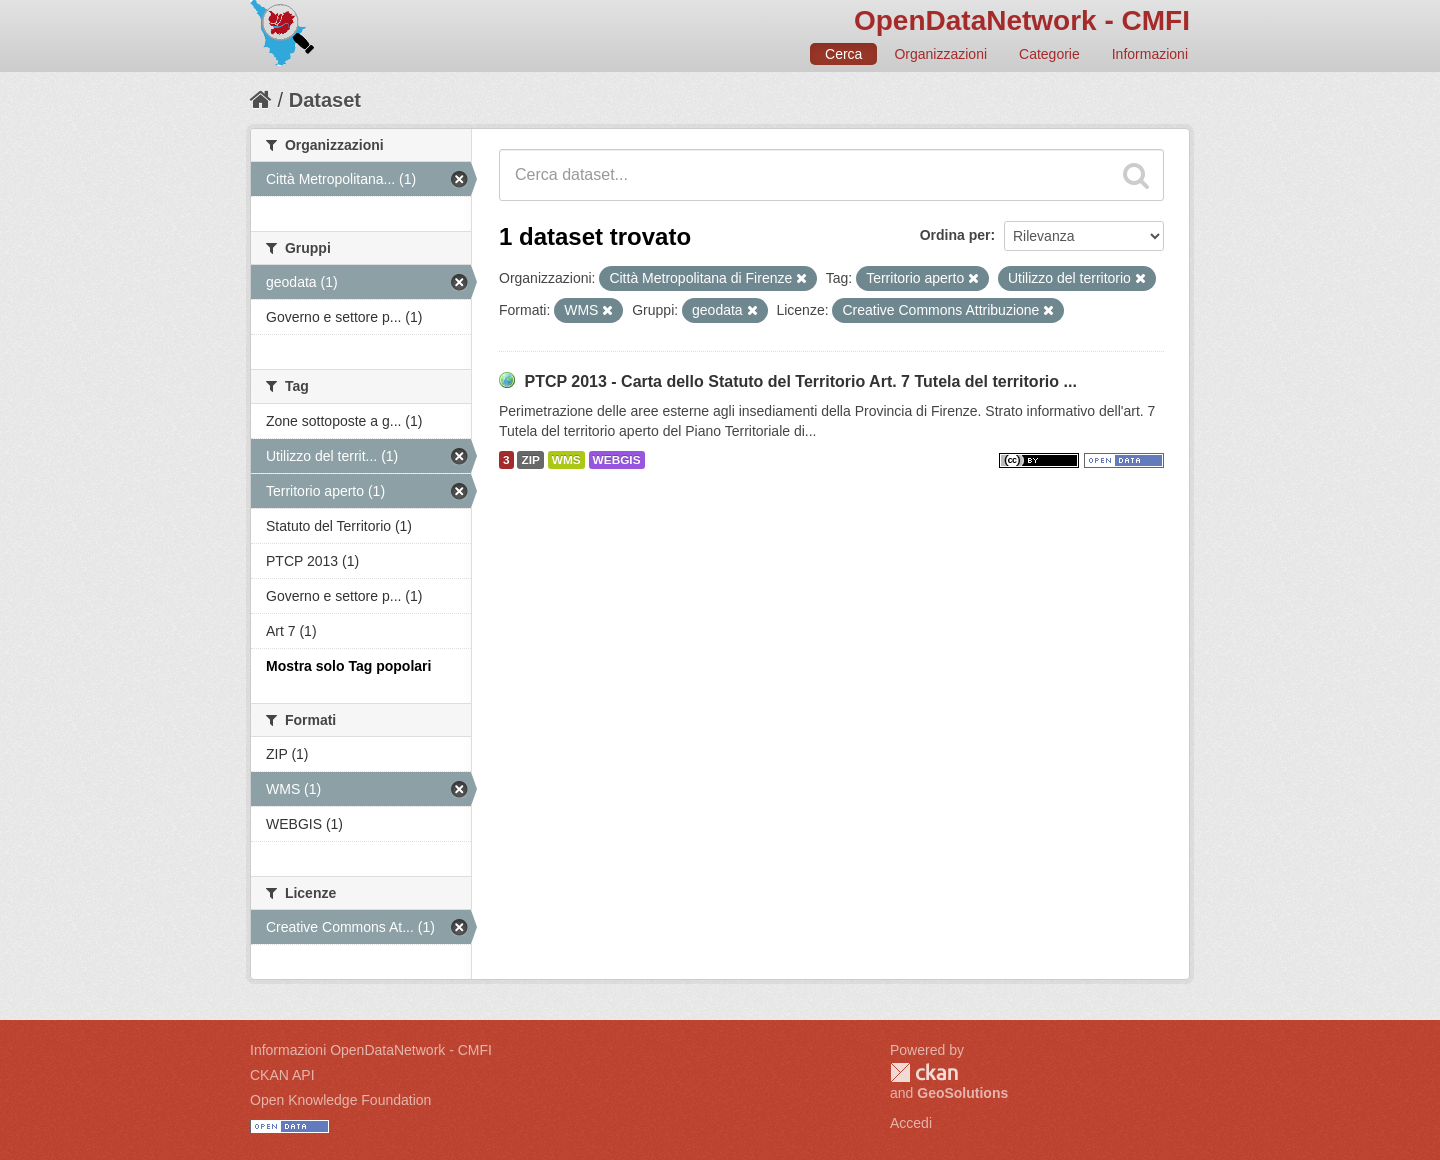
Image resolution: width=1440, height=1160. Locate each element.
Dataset (325, 100)
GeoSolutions (962, 1093)
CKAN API (282, 1075)
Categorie (1049, 54)
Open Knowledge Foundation (340, 1100)
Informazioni (1150, 54)
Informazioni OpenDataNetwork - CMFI (371, 1050)
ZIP (530, 460)
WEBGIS (617, 460)
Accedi (911, 1123)
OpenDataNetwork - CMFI (1022, 20)
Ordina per (955, 235)
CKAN (924, 1072)
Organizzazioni (940, 54)
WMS (566, 460)
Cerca (843, 54)
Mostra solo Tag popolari (348, 666)
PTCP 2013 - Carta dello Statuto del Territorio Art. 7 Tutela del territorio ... (800, 381)
